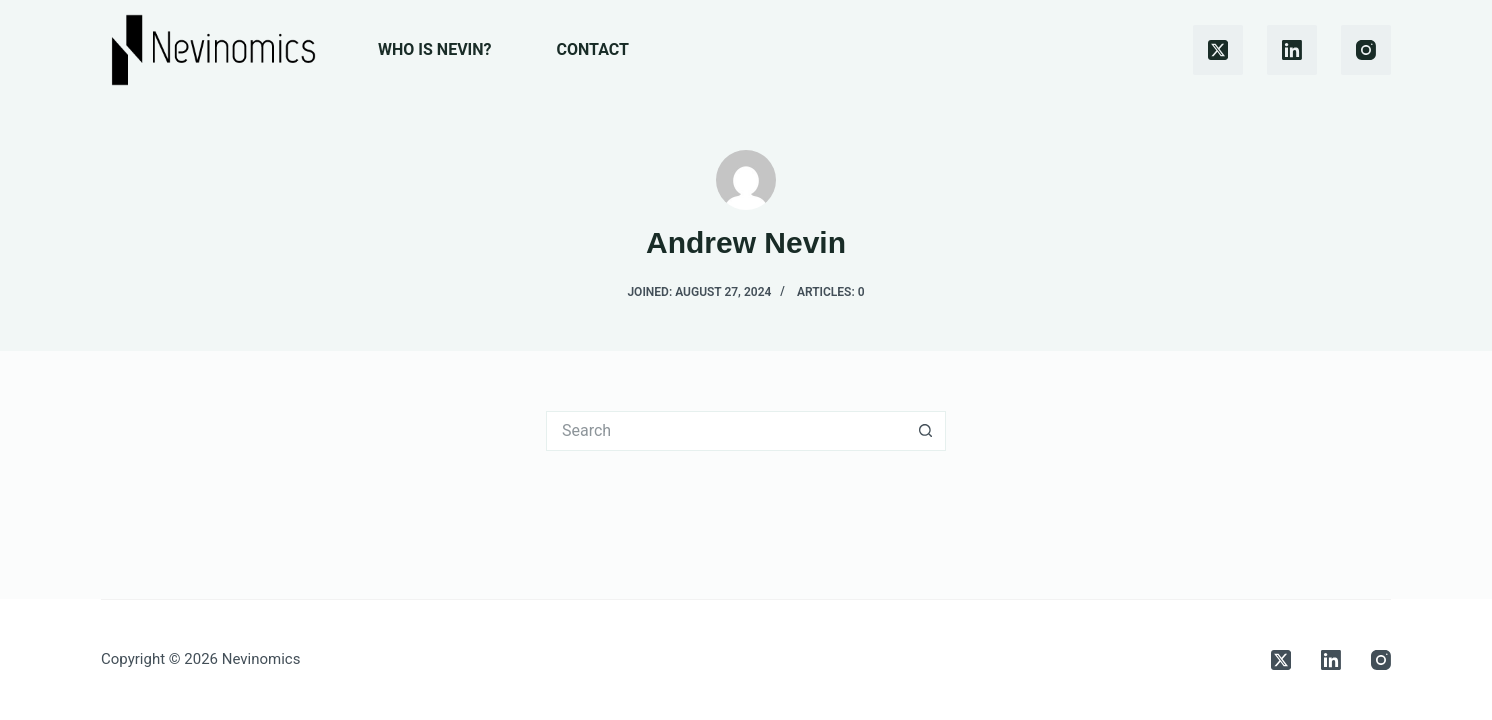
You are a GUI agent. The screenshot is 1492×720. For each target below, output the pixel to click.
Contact (593, 49)
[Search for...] (726, 431)
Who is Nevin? (434, 49)
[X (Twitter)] (1218, 50)
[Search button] (926, 431)
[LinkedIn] (1292, 50)
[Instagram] (1366, 50)
